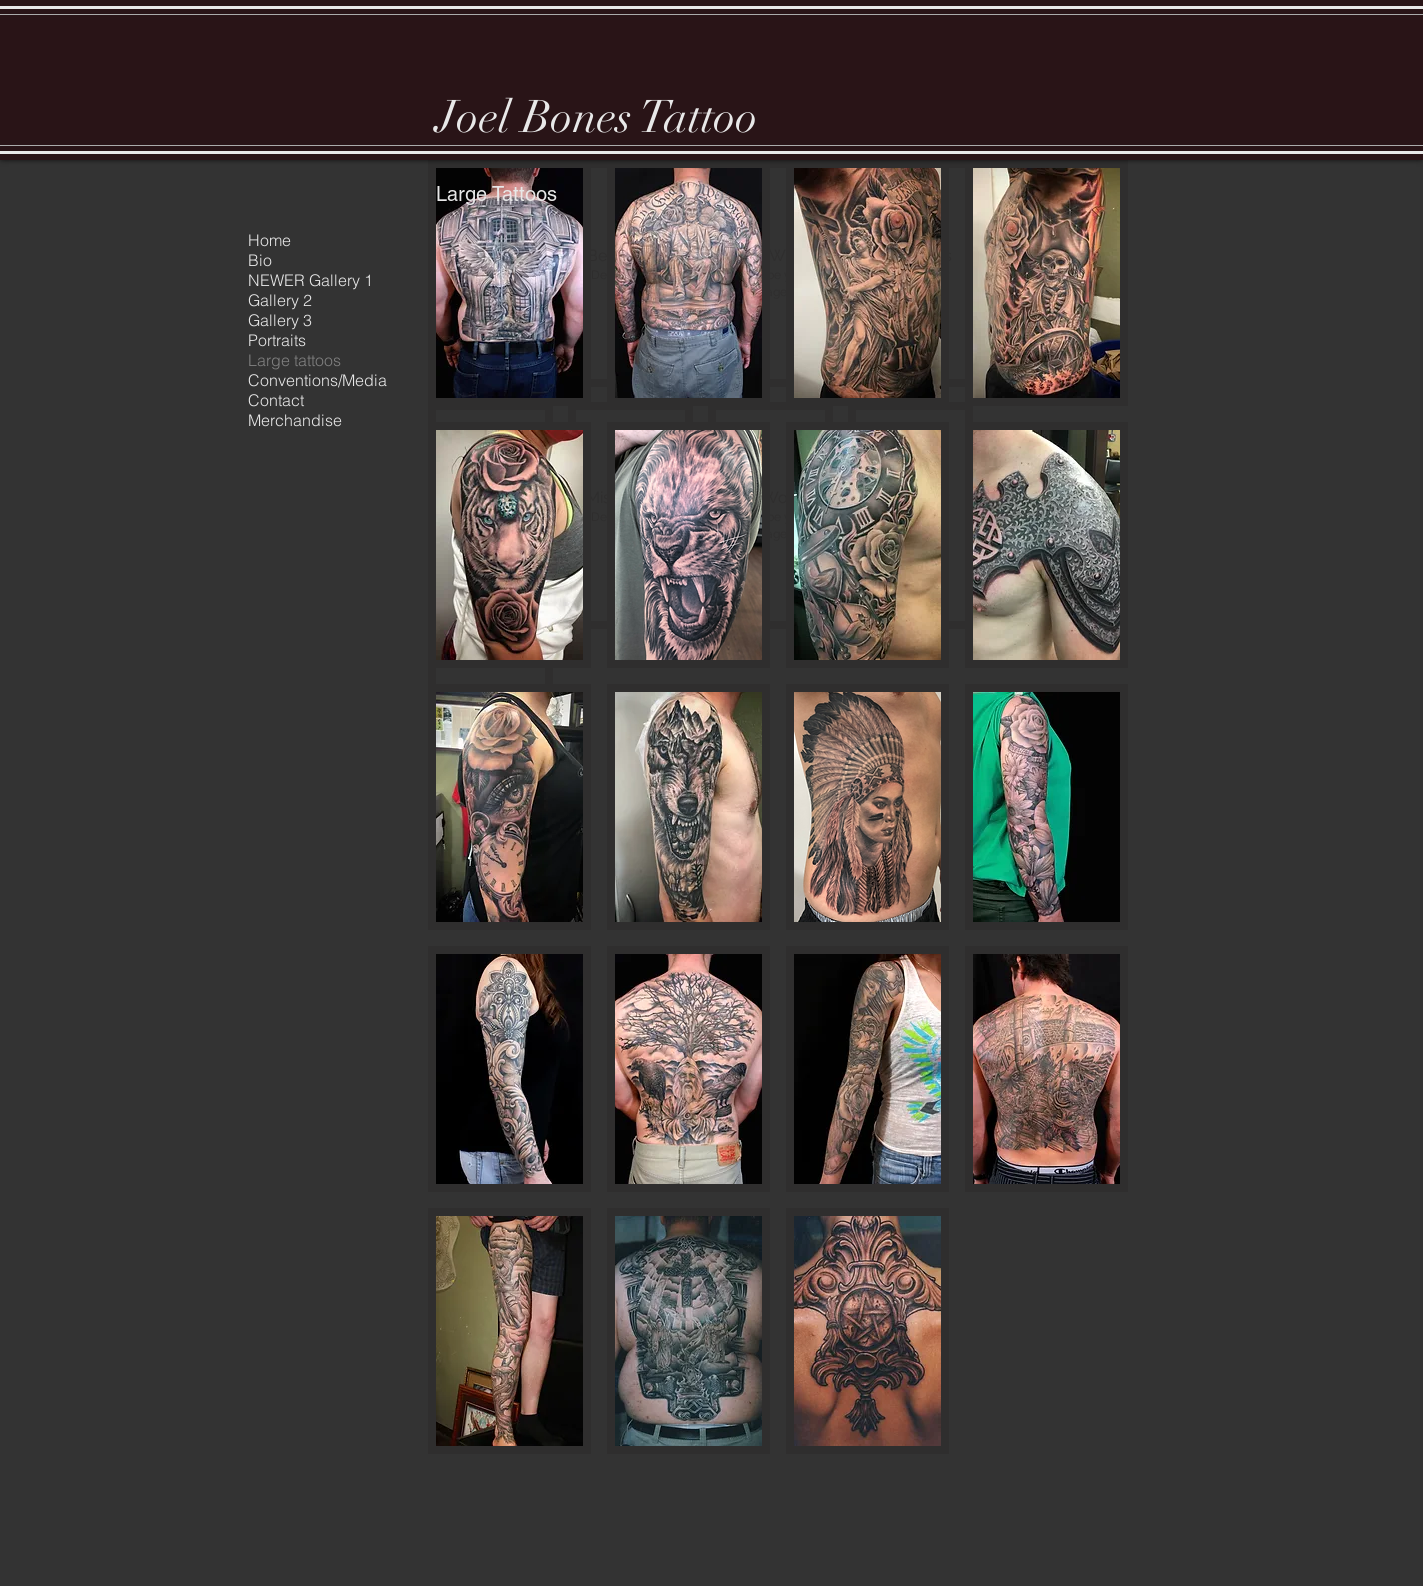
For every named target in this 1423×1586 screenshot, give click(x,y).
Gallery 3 (280, 320)
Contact (276, 400)
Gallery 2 (280, 300)
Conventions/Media (317, 380)
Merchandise (295, 420)
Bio (260, 260)
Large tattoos (294, 360)
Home (269, 240)
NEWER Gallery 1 (310, 280)
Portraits (277, 340)
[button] (509, 283)
